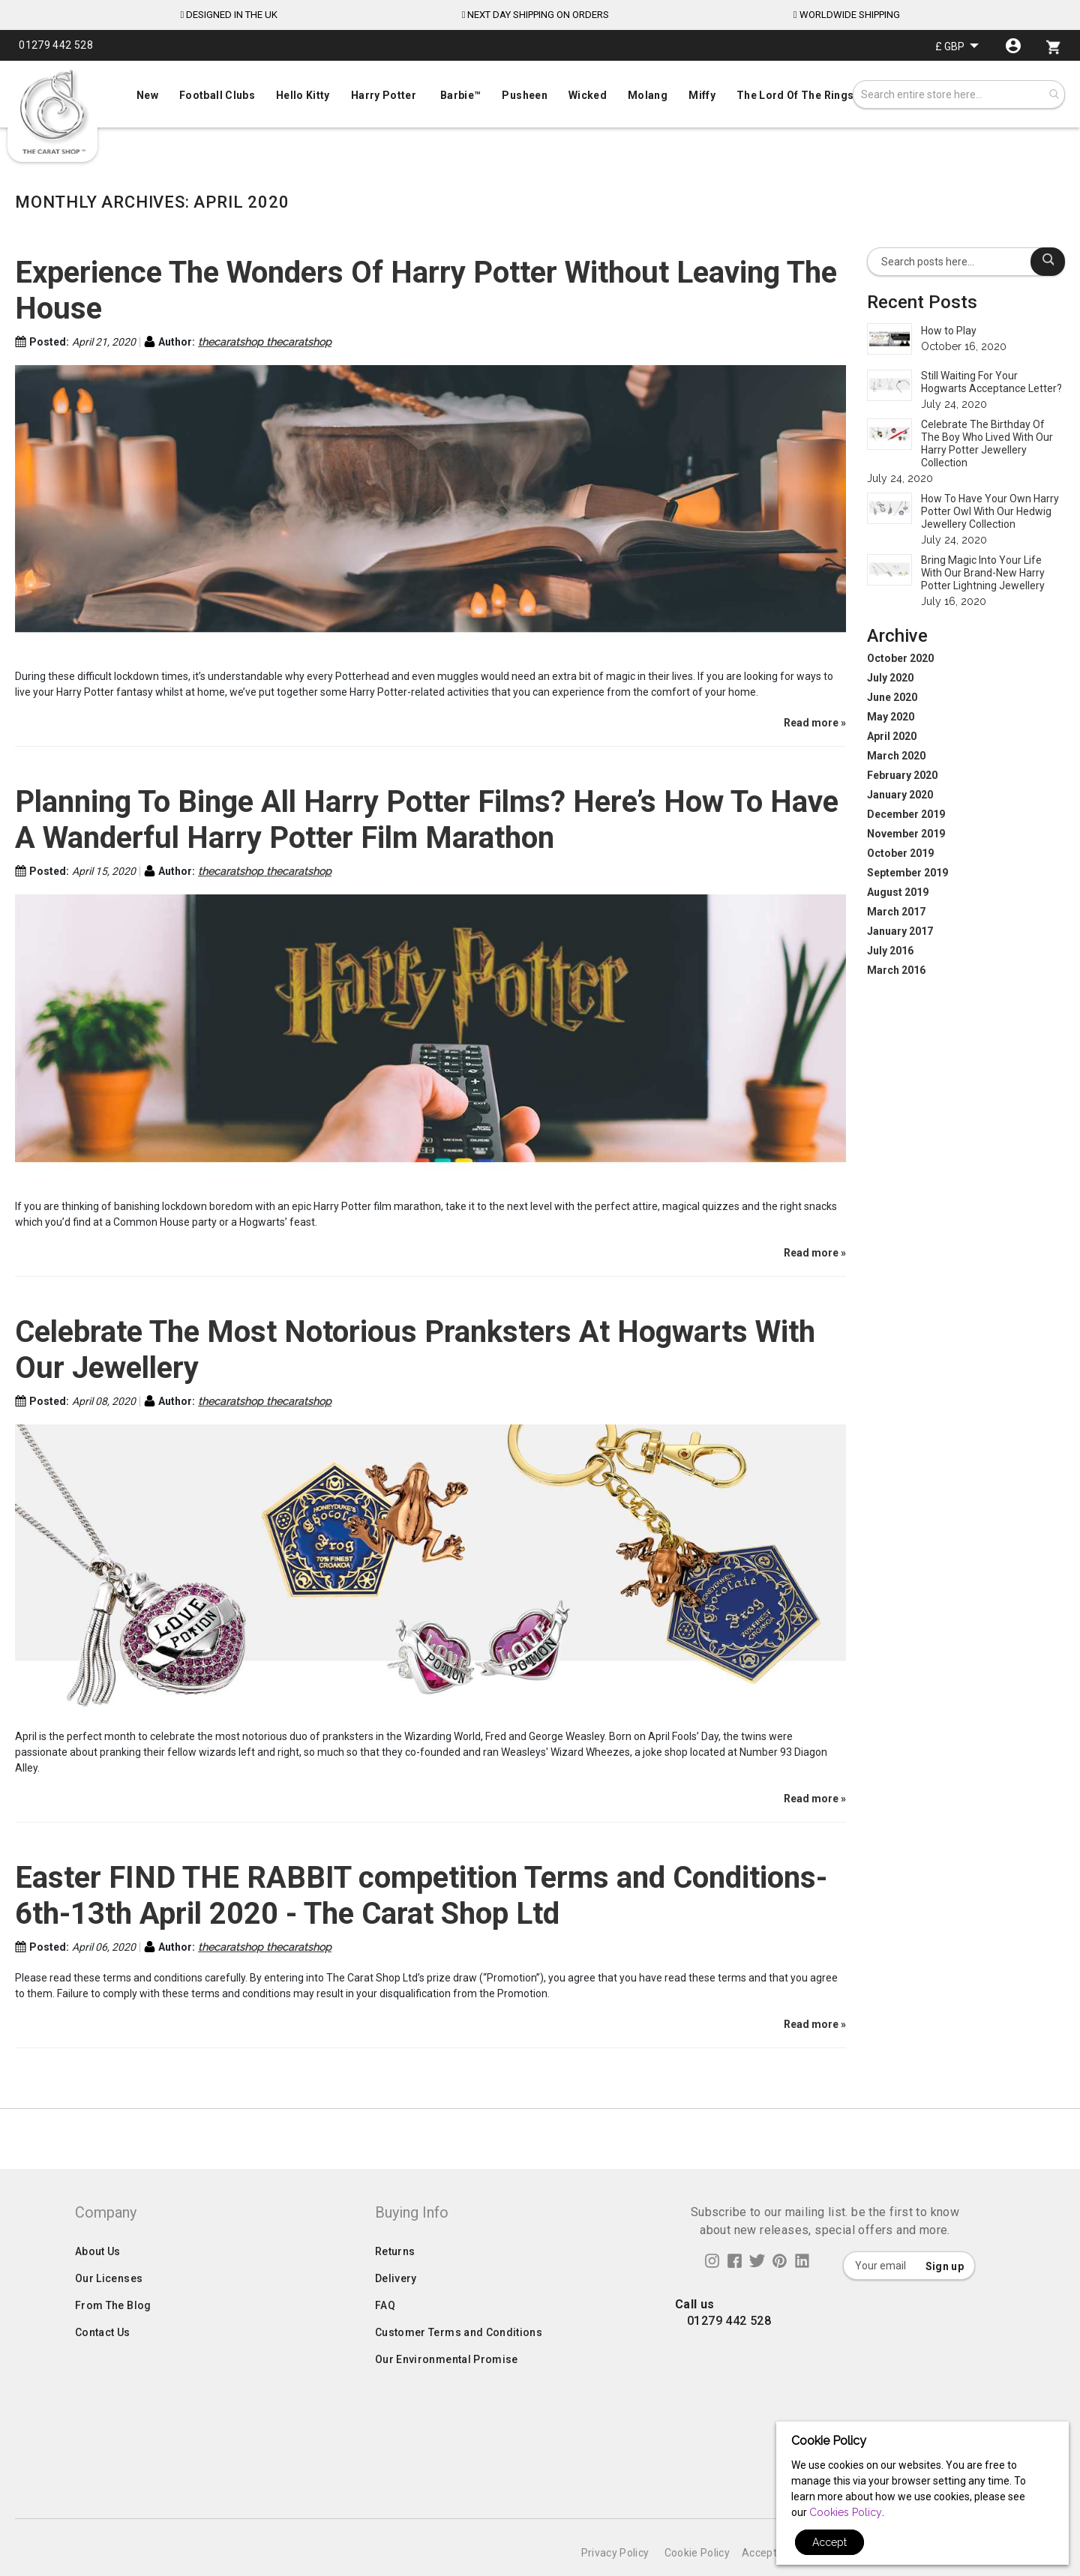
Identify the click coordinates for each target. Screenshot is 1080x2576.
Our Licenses (108, 2308)
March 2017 (896, 912)
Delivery (396, 2308)
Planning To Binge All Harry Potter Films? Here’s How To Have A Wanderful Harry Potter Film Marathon (426, 819)
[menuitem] (540, 93)
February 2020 (902, 775)
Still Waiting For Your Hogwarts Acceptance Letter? (991, 382)
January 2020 (900, 795)
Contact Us (102, 2362)
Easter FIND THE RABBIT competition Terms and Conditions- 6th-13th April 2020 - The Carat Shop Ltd (421, 1895)
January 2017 (900, 931)
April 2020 (891, 736)
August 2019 (897, 892)
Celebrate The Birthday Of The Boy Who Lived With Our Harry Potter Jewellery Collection (987, 443)
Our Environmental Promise (446, 2389)
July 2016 (890, 951)
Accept (829, 2542)
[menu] (540, 91)
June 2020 (892, 697)
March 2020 (896, 756)
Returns (395, 2281)
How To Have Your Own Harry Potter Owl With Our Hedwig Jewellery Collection (990, 511)
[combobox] (959, 94)
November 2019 (906, 834)
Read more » (815, 723)
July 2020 (890, 678)
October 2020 (900, 658)
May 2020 (890, 717)
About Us (98, 2281)
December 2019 (906, 814)
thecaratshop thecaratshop (265, 342)
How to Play (948, 331)
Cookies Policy (845, 2512)
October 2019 (900, 853)
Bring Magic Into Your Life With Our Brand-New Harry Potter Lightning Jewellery (983, 573)
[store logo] (52, 112)
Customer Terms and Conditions (458, 2362)
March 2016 (896, 970)
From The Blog (113, 2335)
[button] (957, 46)
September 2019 (907, 873)
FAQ (385, 2335)
